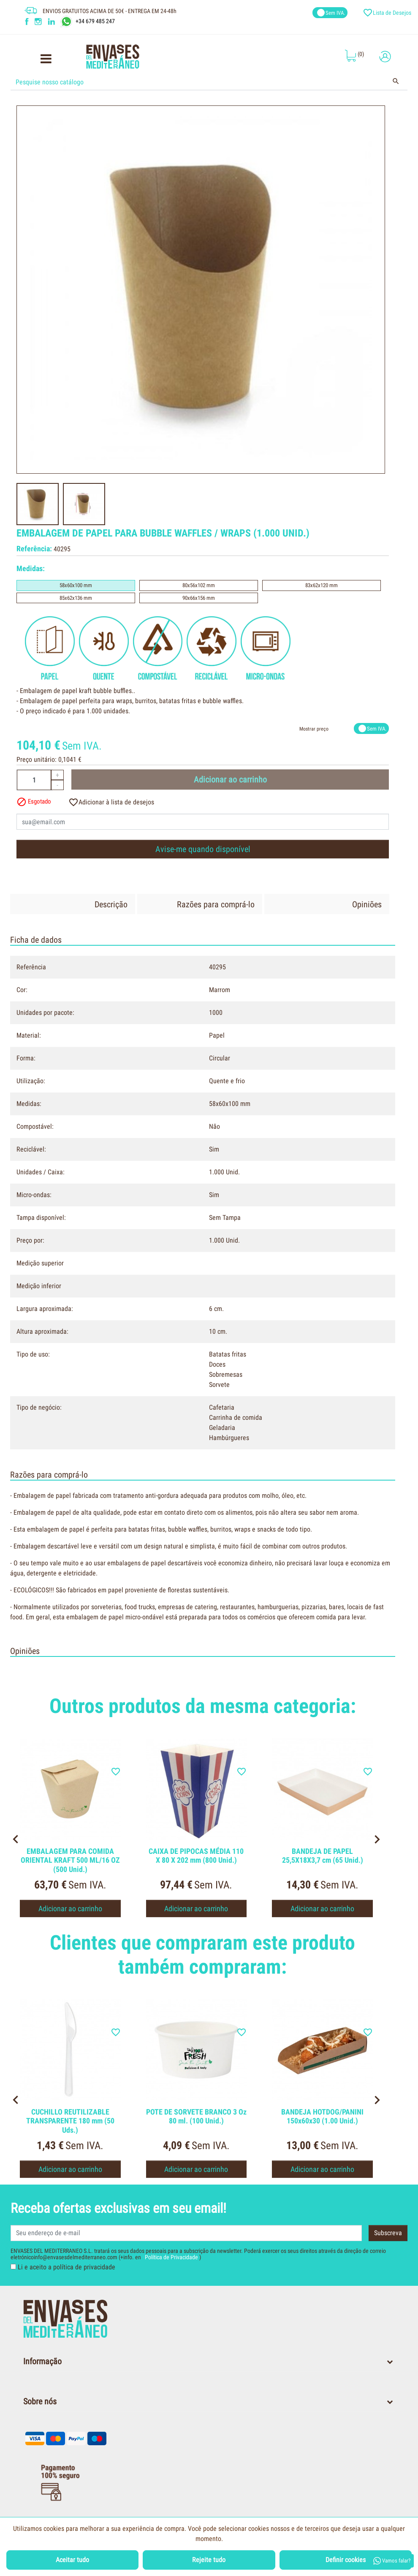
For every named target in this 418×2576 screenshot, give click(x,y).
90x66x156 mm (198, 598)
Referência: (34, 548)
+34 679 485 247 (95, 21)
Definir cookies (346, 2560)
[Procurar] (209, 82)
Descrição (111, 904)
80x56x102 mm (198, 585)
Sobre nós (40, 2401)
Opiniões (367, 904)
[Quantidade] (34, 780)
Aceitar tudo (72, 2560)
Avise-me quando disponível (202, 849)
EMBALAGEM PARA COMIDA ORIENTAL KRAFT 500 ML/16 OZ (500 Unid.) (70, 1860)
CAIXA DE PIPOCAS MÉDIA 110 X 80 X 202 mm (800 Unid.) (196, 1856)
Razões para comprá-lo (216, 904)
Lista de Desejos (388, 13)
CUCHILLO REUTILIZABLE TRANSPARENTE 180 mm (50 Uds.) (70, 2120)
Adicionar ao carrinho (230, 779)
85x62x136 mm (76, 598)
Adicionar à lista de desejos (111, 802)
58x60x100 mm (76, 585)
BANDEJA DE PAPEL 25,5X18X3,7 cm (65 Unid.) (322, 1856)
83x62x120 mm (321, 585)
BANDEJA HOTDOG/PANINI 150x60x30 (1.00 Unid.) (322, 2116)
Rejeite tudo (208, 2560)
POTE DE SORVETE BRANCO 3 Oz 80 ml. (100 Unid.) (196, 2116)
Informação (42, 2361)
